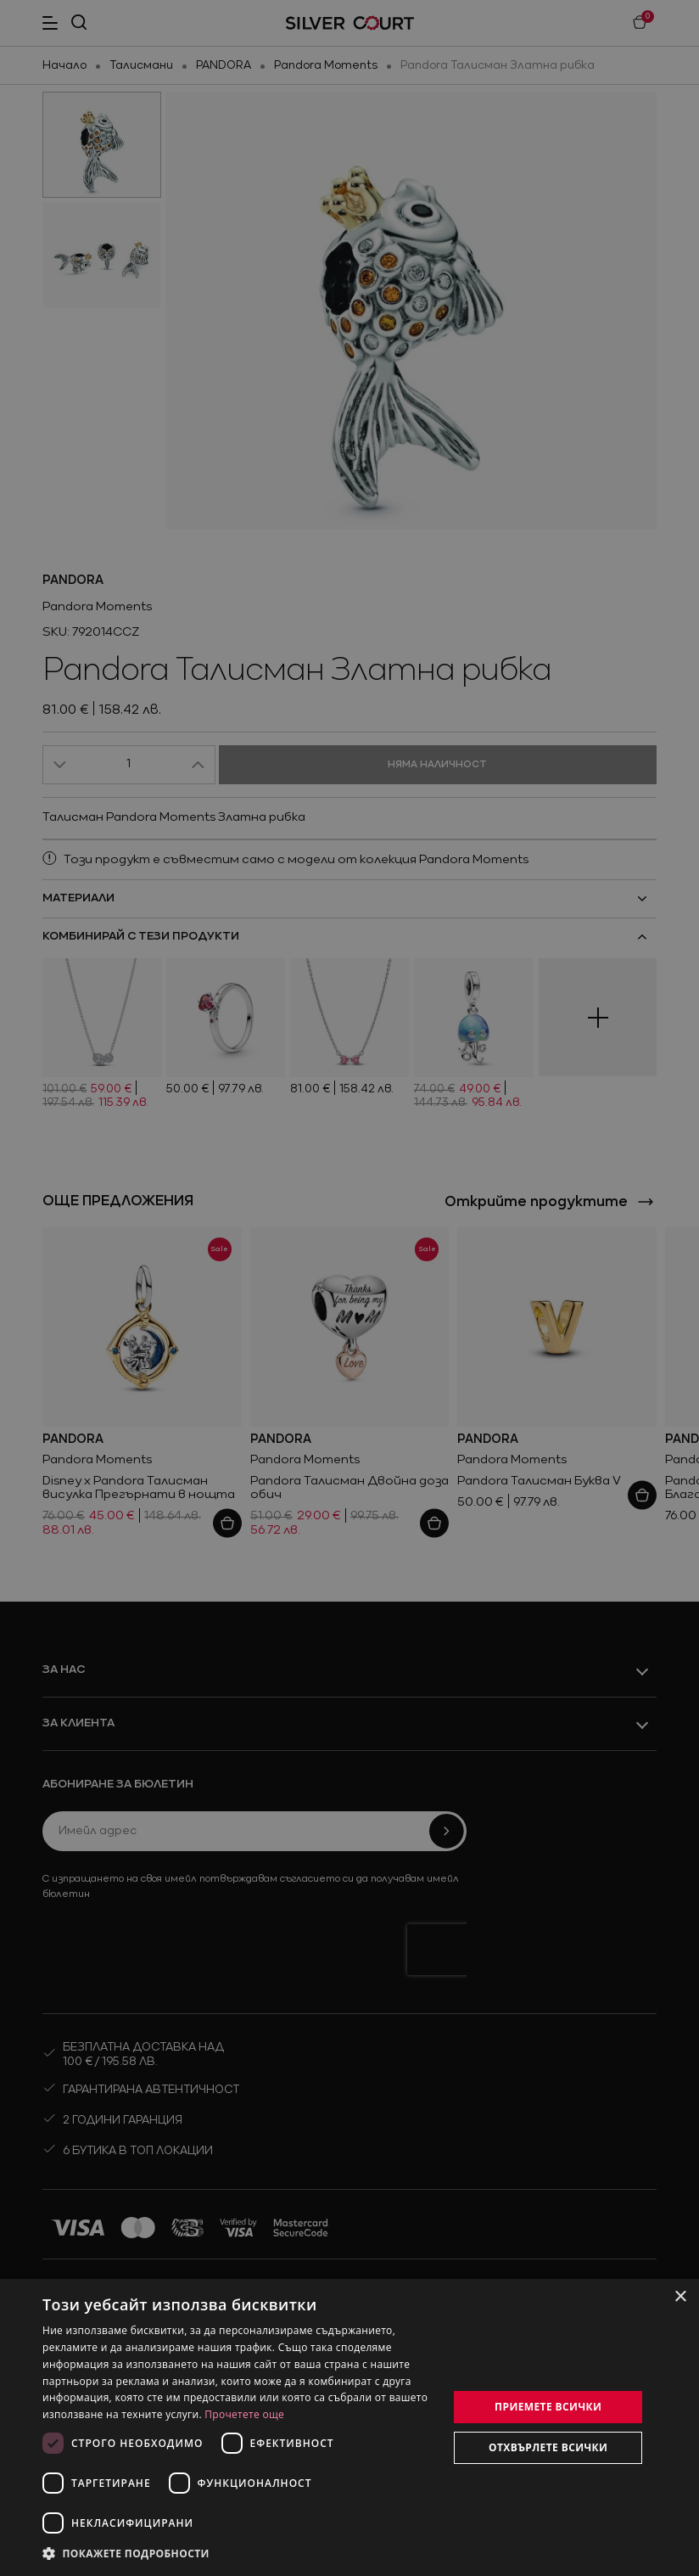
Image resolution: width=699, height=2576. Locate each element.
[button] (127, 2553)
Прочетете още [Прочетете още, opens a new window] (244, 2414)
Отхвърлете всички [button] (548, 2447)
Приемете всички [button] (548, 2406)
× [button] (680, 2297)
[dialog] (349, 2427)
